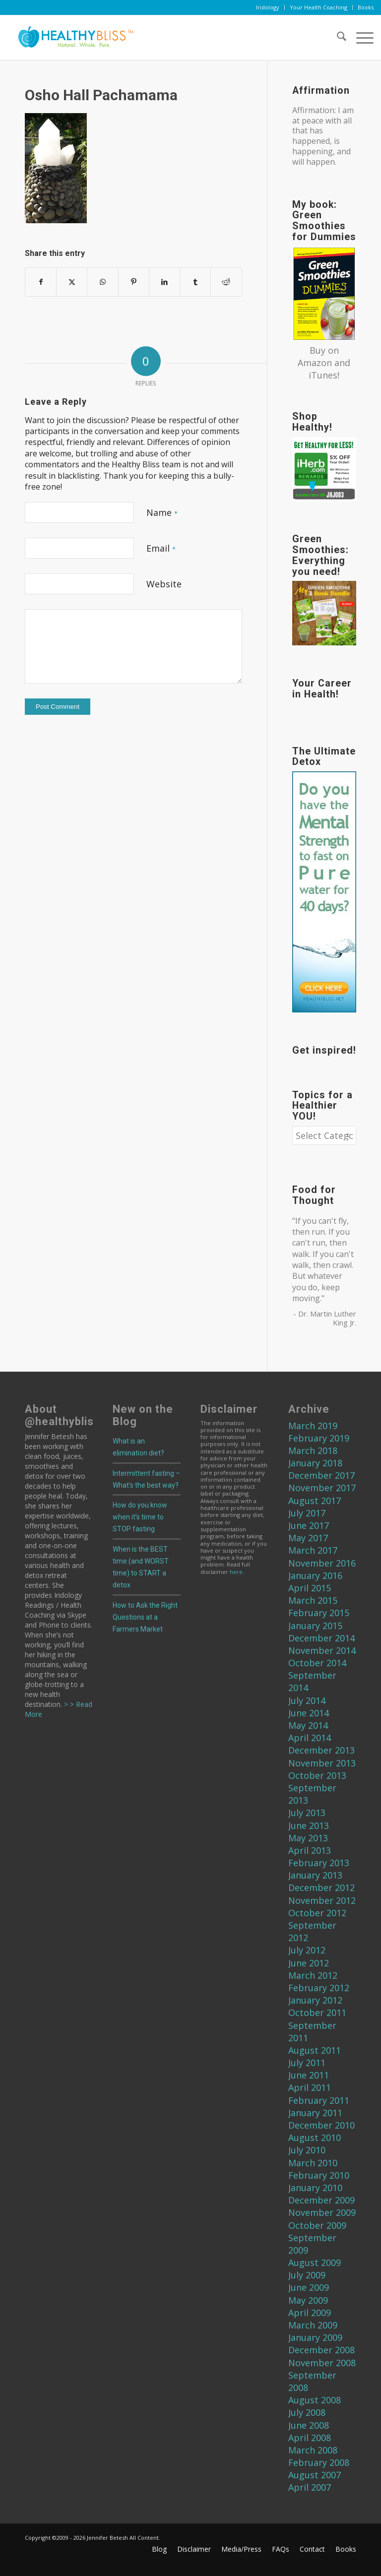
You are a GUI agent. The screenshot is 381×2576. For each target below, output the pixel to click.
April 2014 (309, 1738)
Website (164, 584)
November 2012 (322, 1900)
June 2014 (308, 1713)
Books (366, 7)
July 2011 (306, 2063)
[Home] (71, 37)
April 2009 (309, 2313)
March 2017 (312, 1550)
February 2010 (318, 2175)
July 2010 (306, 2150)
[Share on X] (72, 282)
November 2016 (322, 1563)
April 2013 (309, 1850)
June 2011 (308, 2075)
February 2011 (318, 2100)
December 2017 (321, 1475)
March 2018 (312, 1450)
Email (161, 548)
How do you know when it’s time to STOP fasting (140, 1517)
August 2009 (314, 2262)
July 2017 (306, 1513)
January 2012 (315, 2000)
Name (162, 512)
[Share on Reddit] (226, 282)
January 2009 (315, 2337)
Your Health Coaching (318, 7)
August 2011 (314, 2050)
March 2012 (312, 1975)
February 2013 (318, 1863)
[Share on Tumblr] (195, 282)
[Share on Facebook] (40, 282)
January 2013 (315, 1875)
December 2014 (321, 1638)
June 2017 (308, 1525)
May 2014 (308, 1725)
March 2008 (312, 2450)
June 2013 (308, 1825)
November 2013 (322, 1763)
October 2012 (317, 1913)
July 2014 (306, 1700)
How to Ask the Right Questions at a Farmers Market (145, 1617)
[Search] (336, 37)
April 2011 (309, 2087)
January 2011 (315, 2113)
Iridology (267, 7)
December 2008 (321, 2350)
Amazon (315, 363)
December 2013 (321, 1750)
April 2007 (309, 2487)
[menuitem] (268, 7)
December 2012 (321, 1887)
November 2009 (322, 2212)
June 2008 (308, 2425)
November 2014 (322, 1650)
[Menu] (360, 37)
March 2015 (312, 1600)
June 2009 (308, 2287)
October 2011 (317, 2012)
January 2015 (315, 1626)
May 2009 (308, 2300)
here (236, 1571)
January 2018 (315, 1463)
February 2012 (318, 1988)
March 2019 (312, 1426)
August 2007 (314, 2475)
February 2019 (318, 1438)
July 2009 (306, 2275)
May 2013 (308, 1838)
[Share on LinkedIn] (164, 282)
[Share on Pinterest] (134, 282)
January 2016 (315, 1575)
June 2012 (308, 1963)
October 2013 (317, 1775)
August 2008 (314, 2400)
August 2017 (314, 1501)
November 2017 (322, 1488)
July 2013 (306, 1813)
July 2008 (306, 2412)
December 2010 (321, 2125)
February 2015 (318, 1613)
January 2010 (315, 2188)
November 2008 (322, 2363)
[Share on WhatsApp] (102, 282)
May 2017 (308, 1538)
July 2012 (306, 1950)
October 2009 (317, 2225)
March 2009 (312, 2325)
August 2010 (314, 2137)
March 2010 (312, 2163)
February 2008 (318, 2462)
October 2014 (317, 1663)
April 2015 (309, 1588)
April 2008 (309, 2438)
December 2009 (321, 2200)
